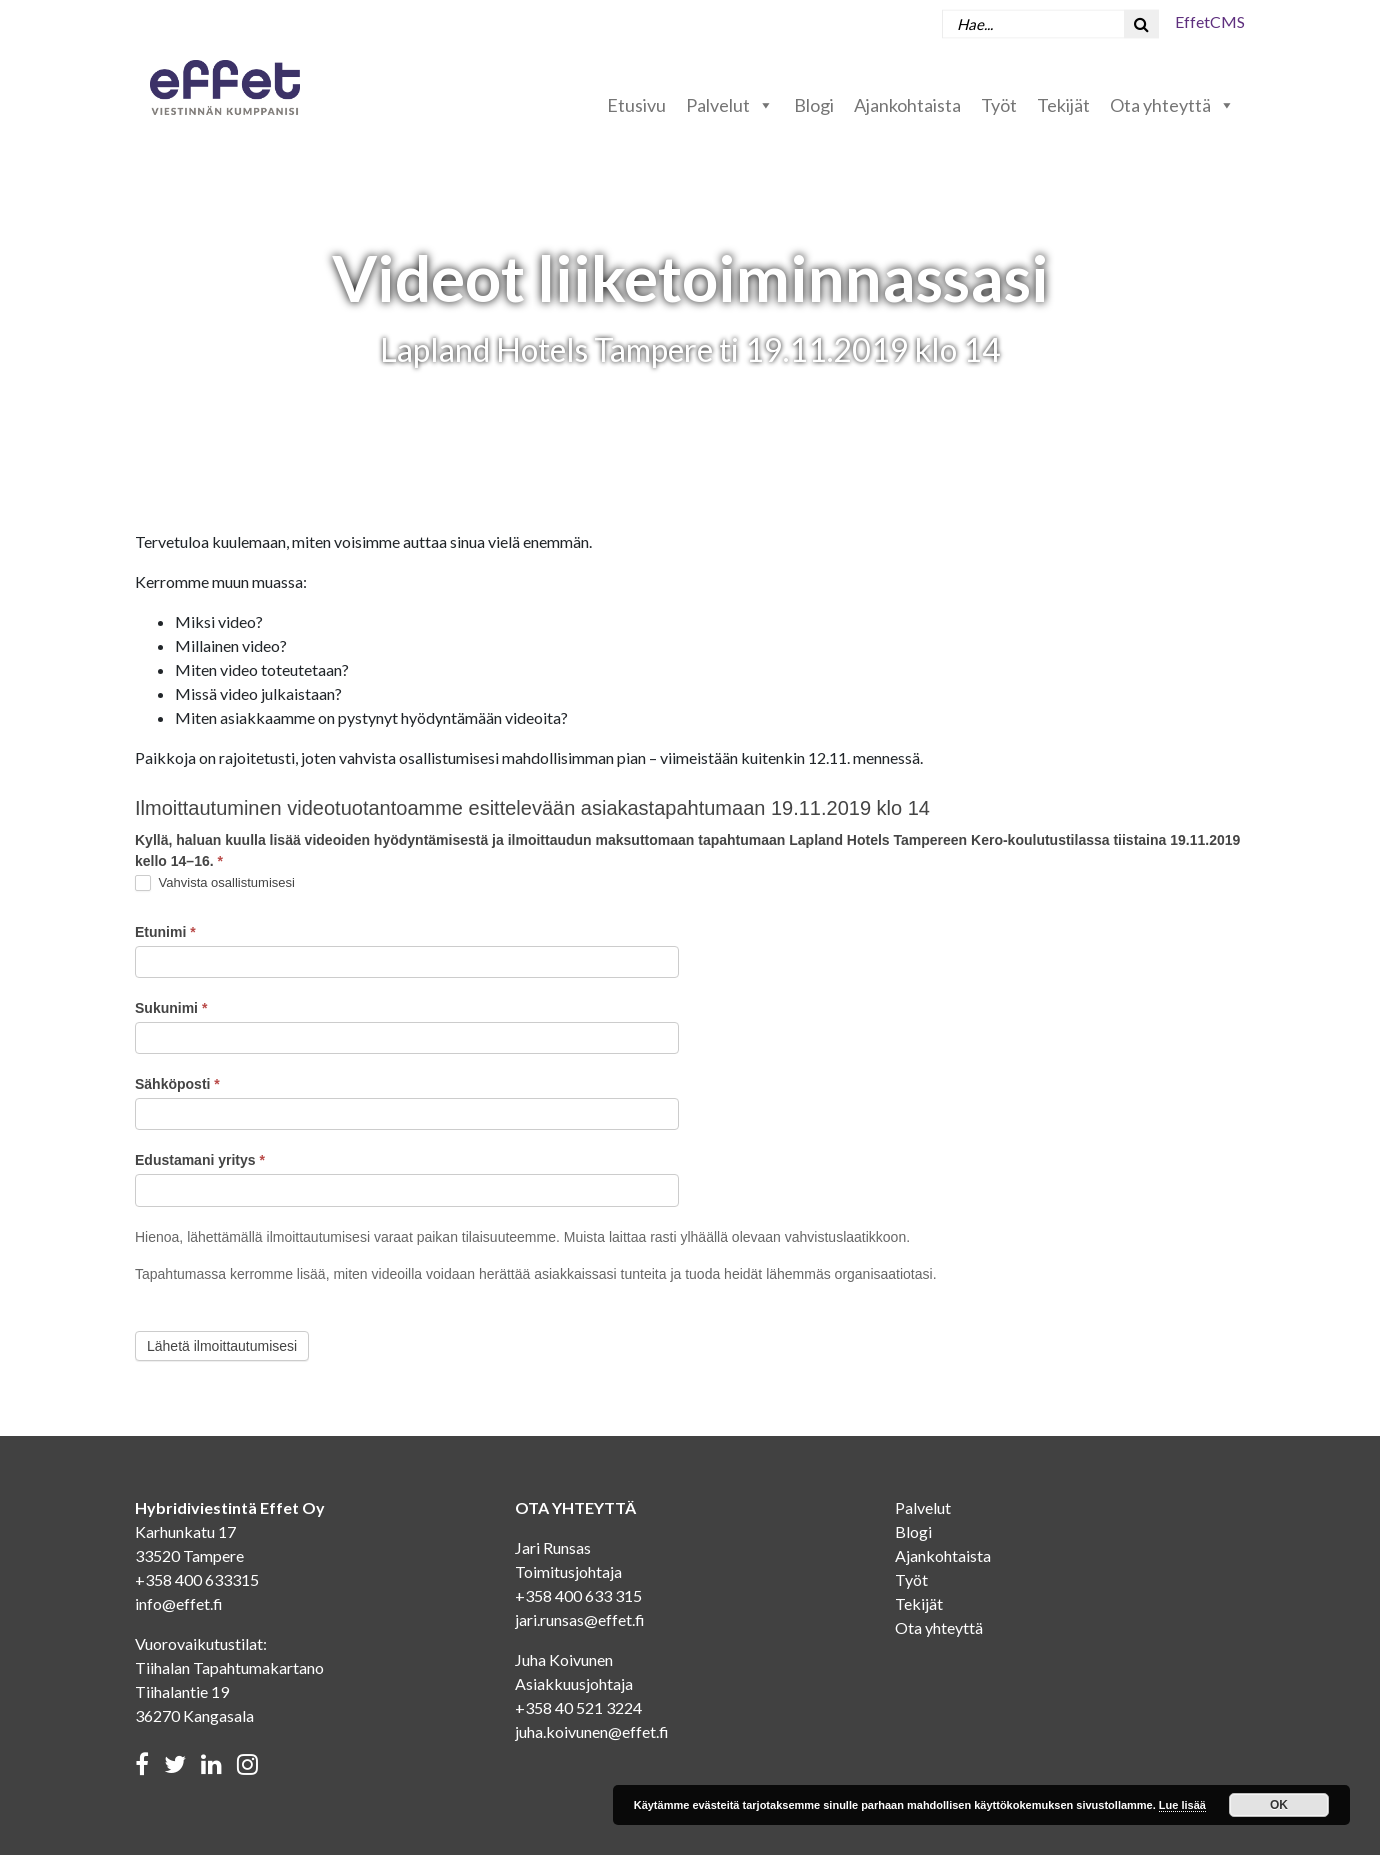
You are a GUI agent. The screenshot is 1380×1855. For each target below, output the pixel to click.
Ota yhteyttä (1172, 105)
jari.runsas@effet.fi (580, 1619)
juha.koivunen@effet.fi (592, 1731)
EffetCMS (1210, 21)
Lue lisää (1182, 1805)
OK (1279, 1805)
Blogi (814, 105)
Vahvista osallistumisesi (215, 883)
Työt (999, 105)
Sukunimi (171, 1008)
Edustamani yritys (200, 1160)
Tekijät (1063, 105)
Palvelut (730, 105)
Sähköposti (177, 1084)
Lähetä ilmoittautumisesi (222, 1346)
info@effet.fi (179, 1603)
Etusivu (636, 105)
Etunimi (165, 932)
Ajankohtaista (907, 105)
